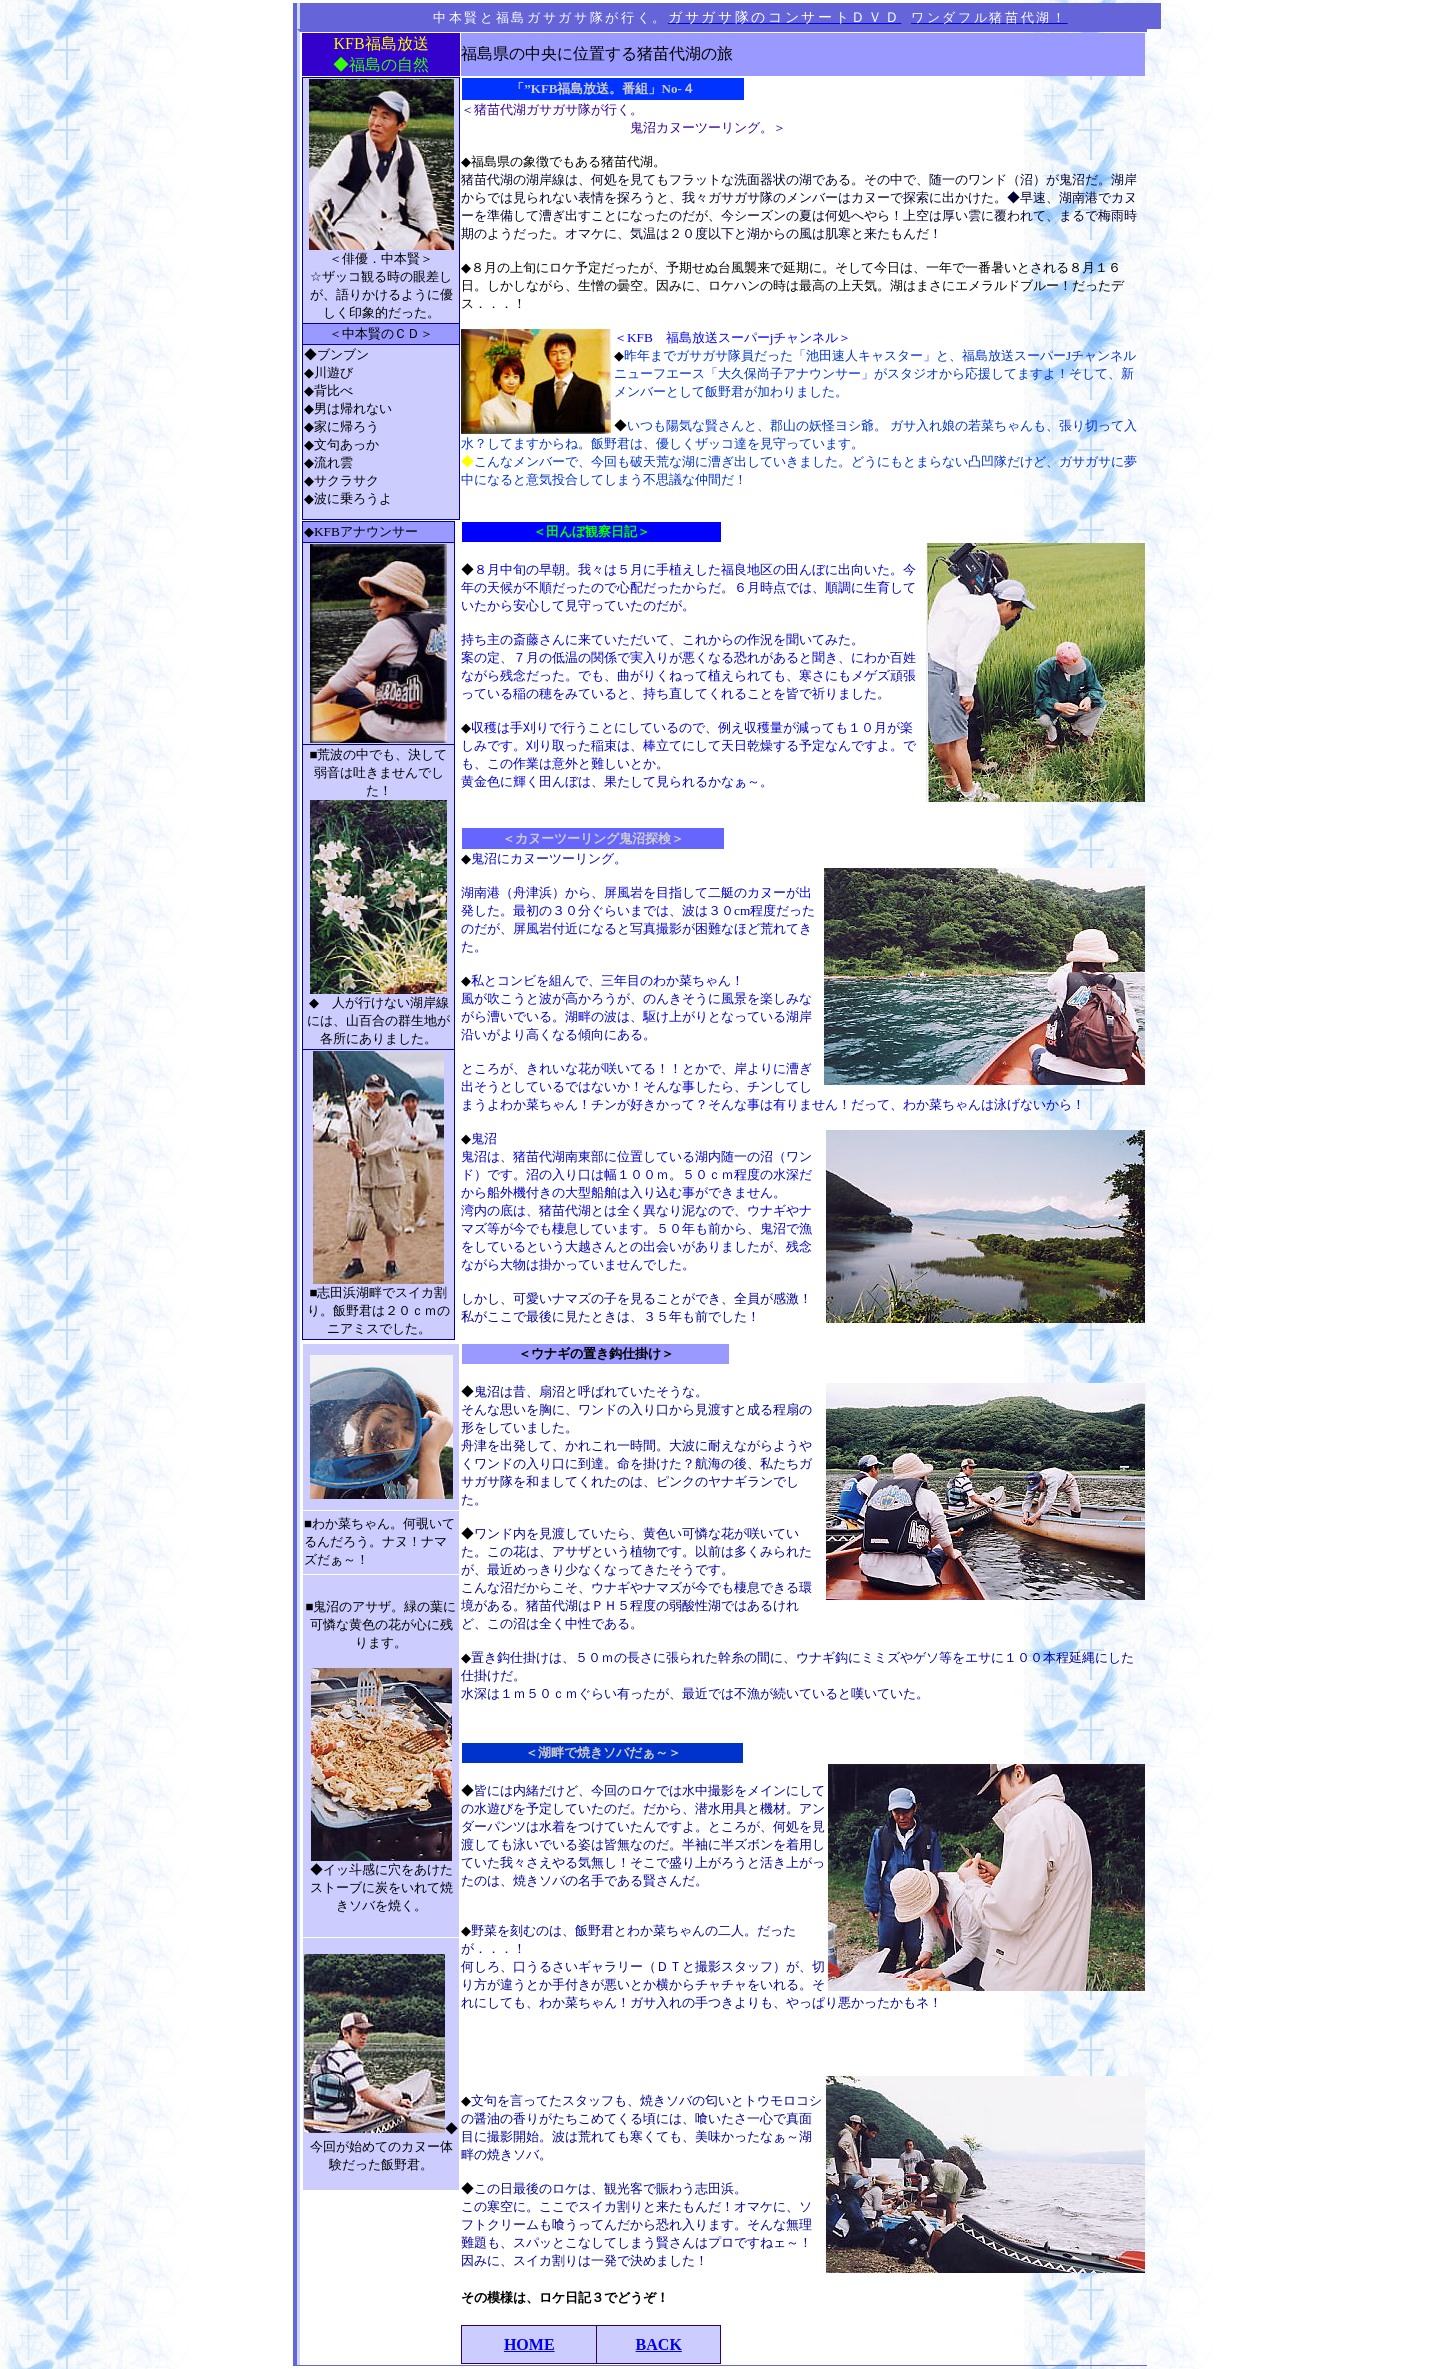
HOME (529, 2344)
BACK (659, 2344)
